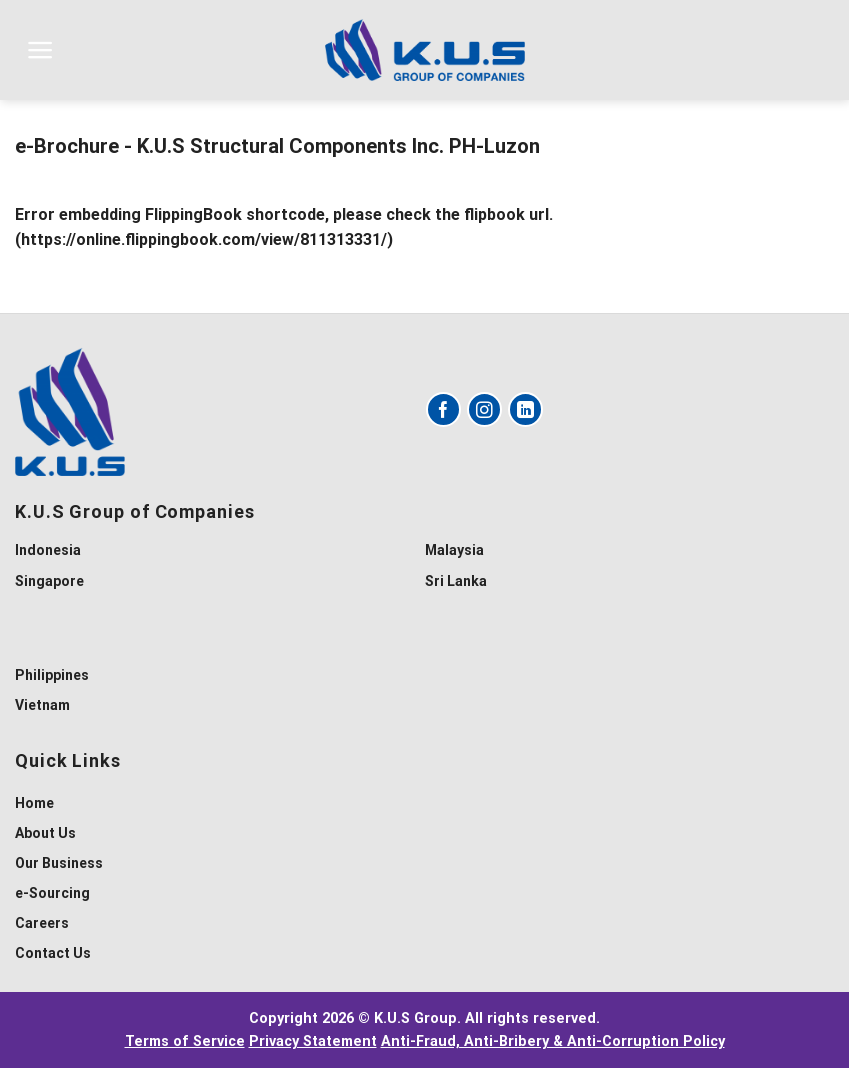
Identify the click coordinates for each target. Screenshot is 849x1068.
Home (34, 803)
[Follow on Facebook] (443, 409)
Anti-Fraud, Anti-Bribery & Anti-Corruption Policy (553, 1041)
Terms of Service (185, 1041)
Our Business (59, 863)
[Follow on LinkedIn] (525, 409)
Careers (42, 923)
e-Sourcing (52, 893)
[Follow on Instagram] (484, 409)
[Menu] (40, 50)
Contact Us (53, 953)
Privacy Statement (313, 1041)
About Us (45, 833)
